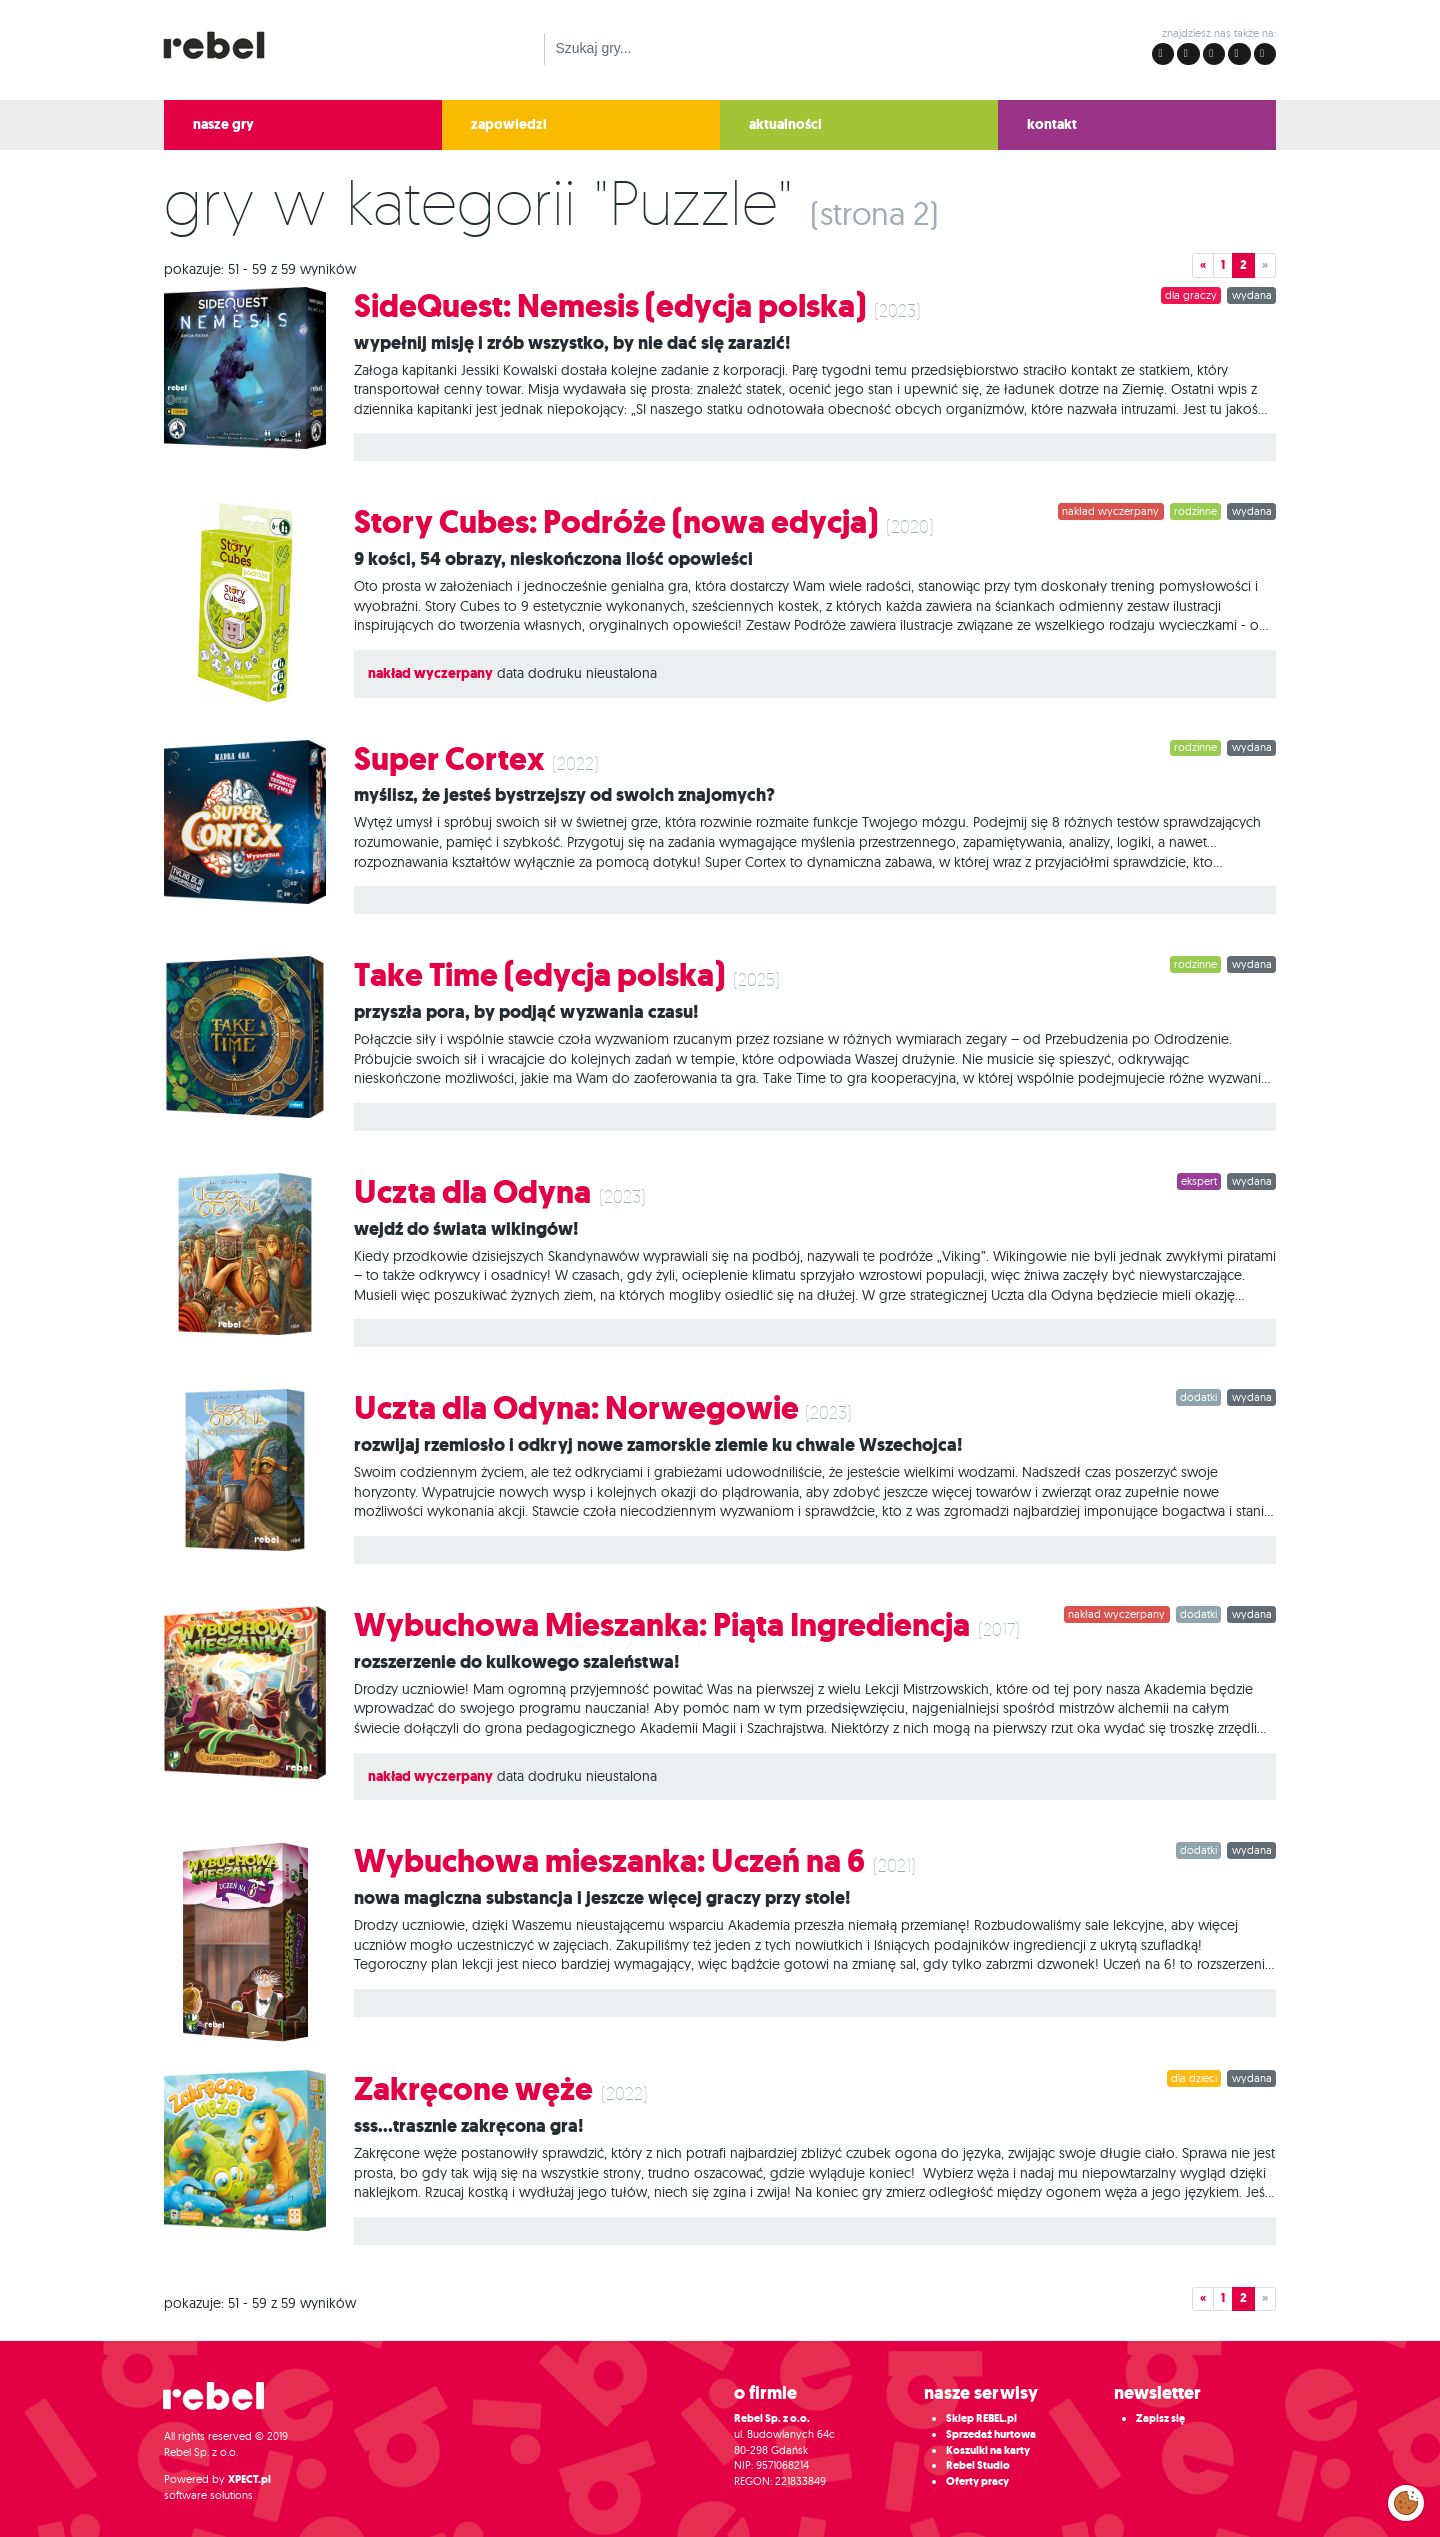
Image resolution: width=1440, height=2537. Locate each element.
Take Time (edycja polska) (539, 975)
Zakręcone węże (473, 2089)
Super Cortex (449, 759)
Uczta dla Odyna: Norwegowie (579, 1408)
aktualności (785, 124)
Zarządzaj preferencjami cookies (1406, 2499)
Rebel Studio (978, 2465)
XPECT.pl (249, 2479)
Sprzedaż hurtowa (991, 2434)
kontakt (1052, 124)
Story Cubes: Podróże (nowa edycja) (616, 522)
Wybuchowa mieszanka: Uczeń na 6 (609, 1861)
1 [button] (1223, 265)
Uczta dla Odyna (472, 1192)
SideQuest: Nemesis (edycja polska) (610, 306)
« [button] (1203, 265)
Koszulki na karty (988, 2450)
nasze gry (223, 124)
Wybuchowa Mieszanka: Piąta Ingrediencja (662, 1625)
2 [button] (1243, 265)
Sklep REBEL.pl (981, 2418)
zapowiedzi (509, 124)
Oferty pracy (977, 2481)
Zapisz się (1160, 2418)
